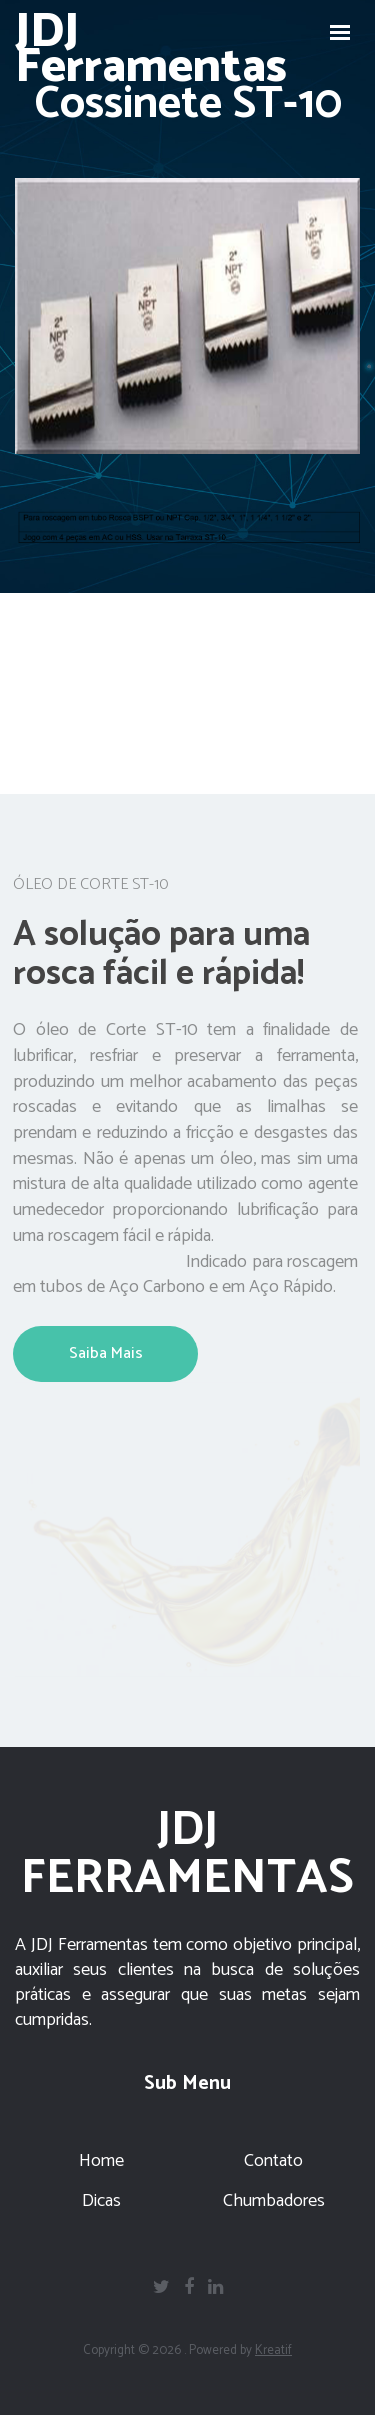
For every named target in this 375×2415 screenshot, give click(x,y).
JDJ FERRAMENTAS (187, 1854)
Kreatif (273, 2350)
